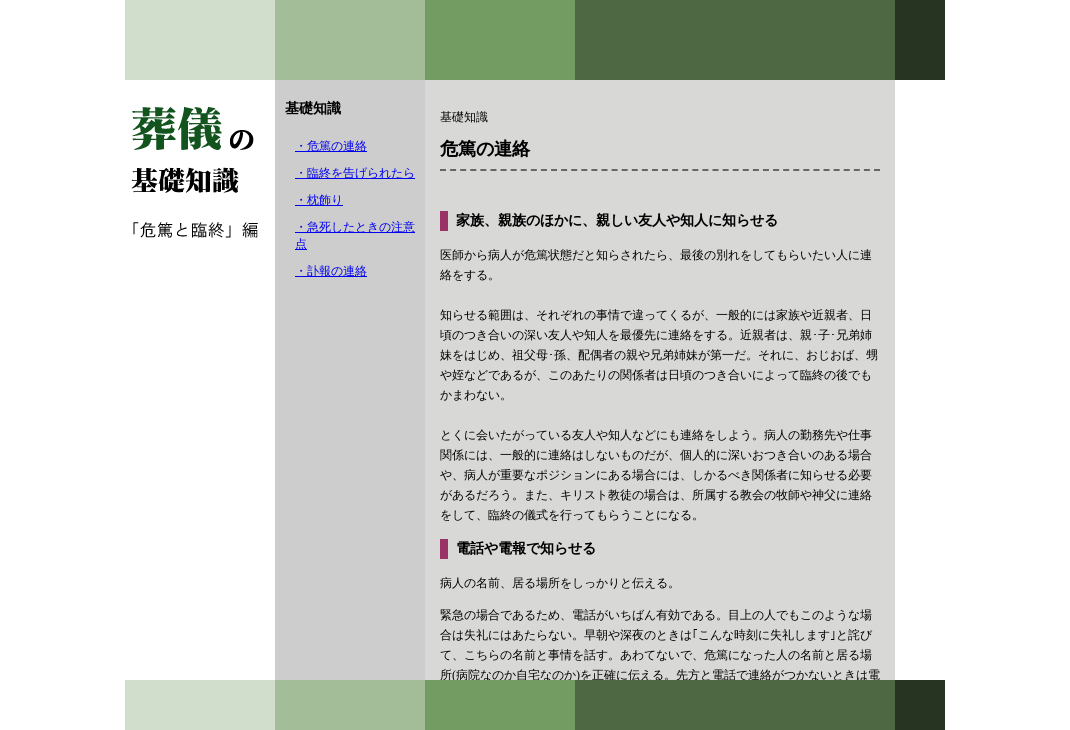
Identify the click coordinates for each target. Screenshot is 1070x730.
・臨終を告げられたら (355, 173)
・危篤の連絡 (331, 146)
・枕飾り (319, 200)
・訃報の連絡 (331, 271)
